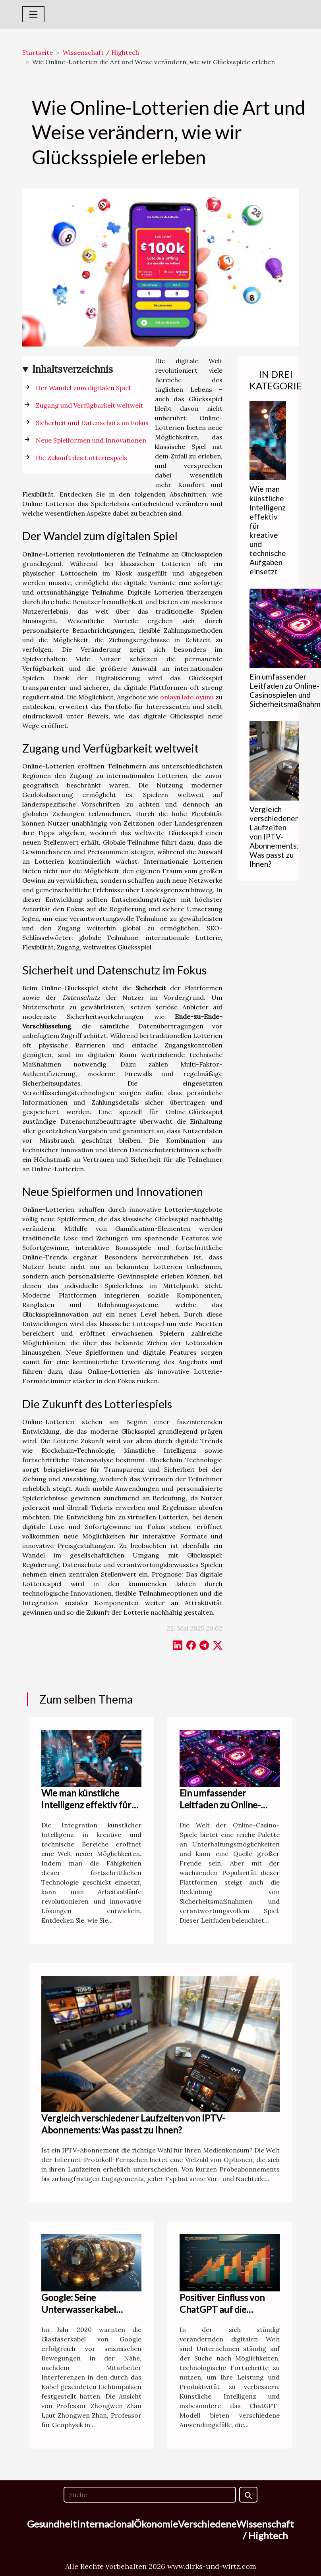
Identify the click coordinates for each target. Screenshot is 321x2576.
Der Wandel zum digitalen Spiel (83, 388)
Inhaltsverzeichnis (72, 369)
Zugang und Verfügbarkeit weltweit (89, 405)
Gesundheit (52, 2524)
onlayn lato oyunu (187, 697)
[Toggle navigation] (33, 14)
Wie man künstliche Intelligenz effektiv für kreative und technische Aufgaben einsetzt (267, 530)
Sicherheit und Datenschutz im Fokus (92, 423)
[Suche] (150, 2495)
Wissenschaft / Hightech (101, 52)
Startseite (37, 52)
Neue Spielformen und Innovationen (91, 440)
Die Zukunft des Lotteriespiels (81, 458)
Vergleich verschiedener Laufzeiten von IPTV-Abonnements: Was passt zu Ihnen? (274, 836)
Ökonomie (156, 2524)
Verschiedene (207, 2524)
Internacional (105, 2524)
